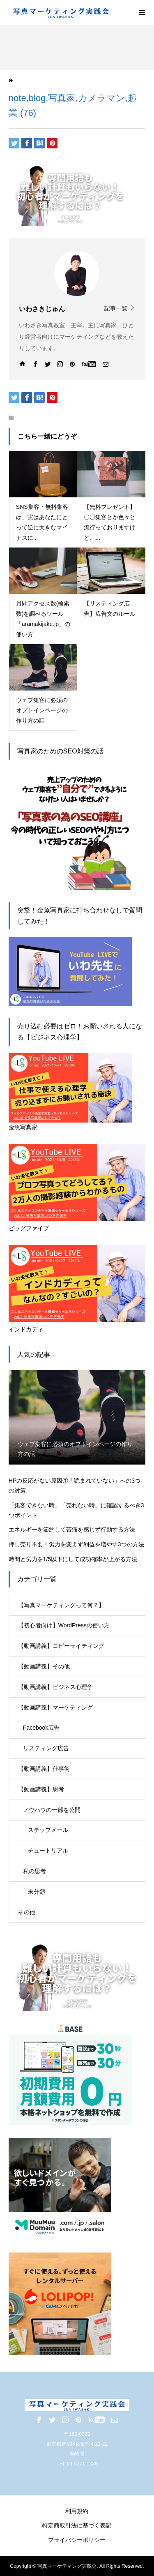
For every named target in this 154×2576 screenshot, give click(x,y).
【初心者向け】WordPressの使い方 (64, 1625)
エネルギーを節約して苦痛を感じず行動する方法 (72, 1529)
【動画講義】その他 (44, 1666)
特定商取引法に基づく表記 (76, 2525)
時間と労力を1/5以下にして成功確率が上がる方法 (73, 1559)
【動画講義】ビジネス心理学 (55, 1687)
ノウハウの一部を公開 (51, 1810)
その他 (26, 1912)
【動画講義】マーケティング (55, 1707)
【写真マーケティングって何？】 (61, 1605)
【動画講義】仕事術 (44, 1768)
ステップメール (48, 1830)
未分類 (36, 1891)
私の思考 (34, 1871)
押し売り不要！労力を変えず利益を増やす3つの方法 (76, 1544)
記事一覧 (115, 308)
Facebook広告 (41, 1727)
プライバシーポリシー (77, 2540)
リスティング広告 (46, 1748)
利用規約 (76, 2511)
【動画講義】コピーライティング (61, 1646)
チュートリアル (48, 1850)
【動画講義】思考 (41, 1789)
